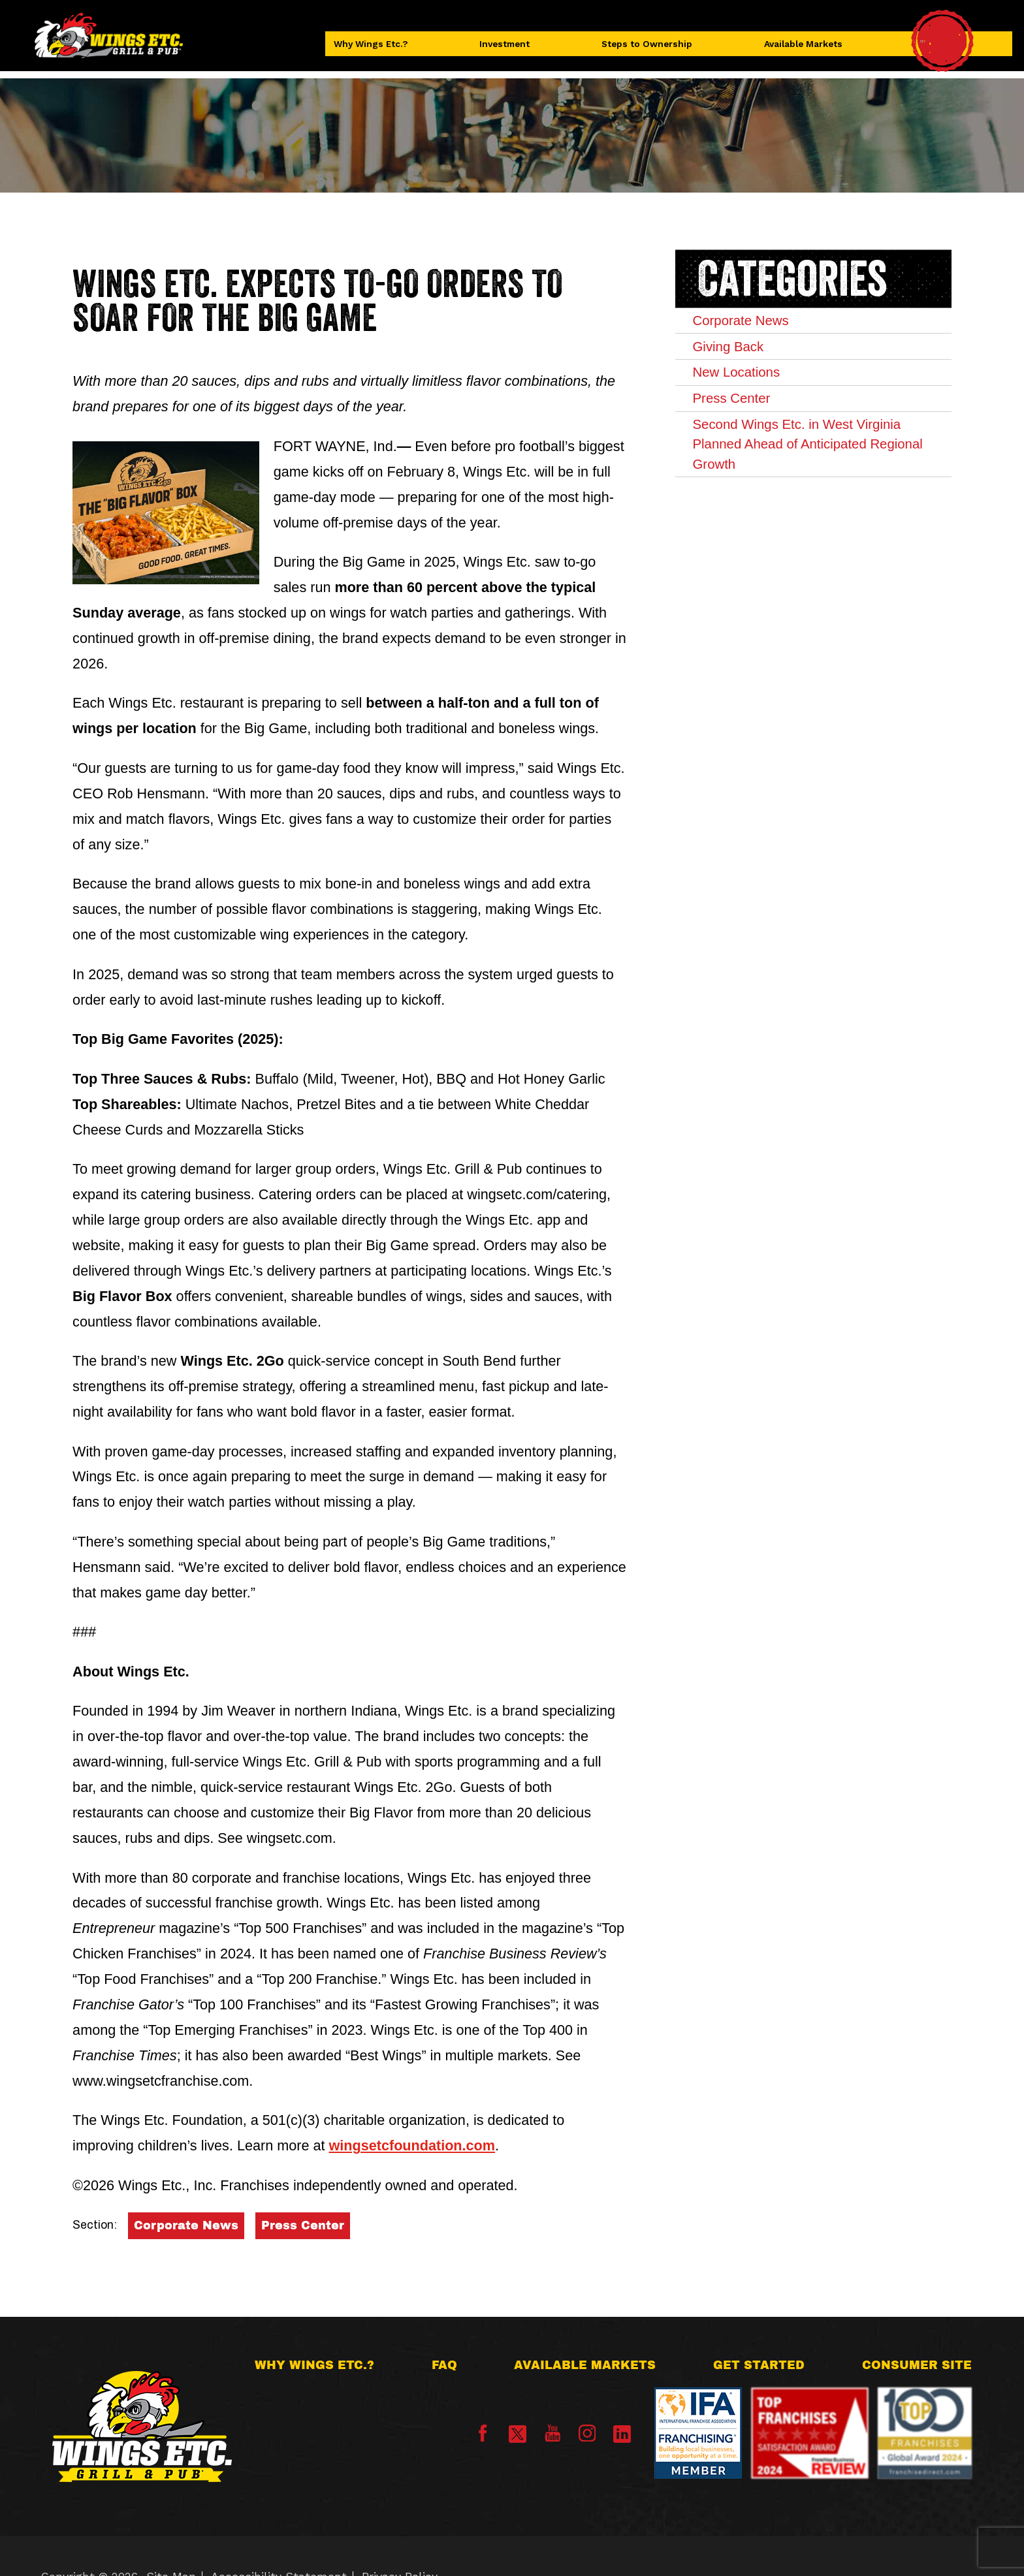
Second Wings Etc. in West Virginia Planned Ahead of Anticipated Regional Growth (808, 484)
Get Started (759, 2365)
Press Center (302, 2225)
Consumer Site (917, 2365)
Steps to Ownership (648, 48)
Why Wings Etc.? (387, 48)
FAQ (444, 2365)
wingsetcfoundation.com (411, 2145)
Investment (513, 48)
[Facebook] (483, 2437)
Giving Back (744, 357)
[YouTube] (553, 2437)
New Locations (755, 391)
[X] (517, 2434)
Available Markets (801, 48)
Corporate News (186, 2225)
